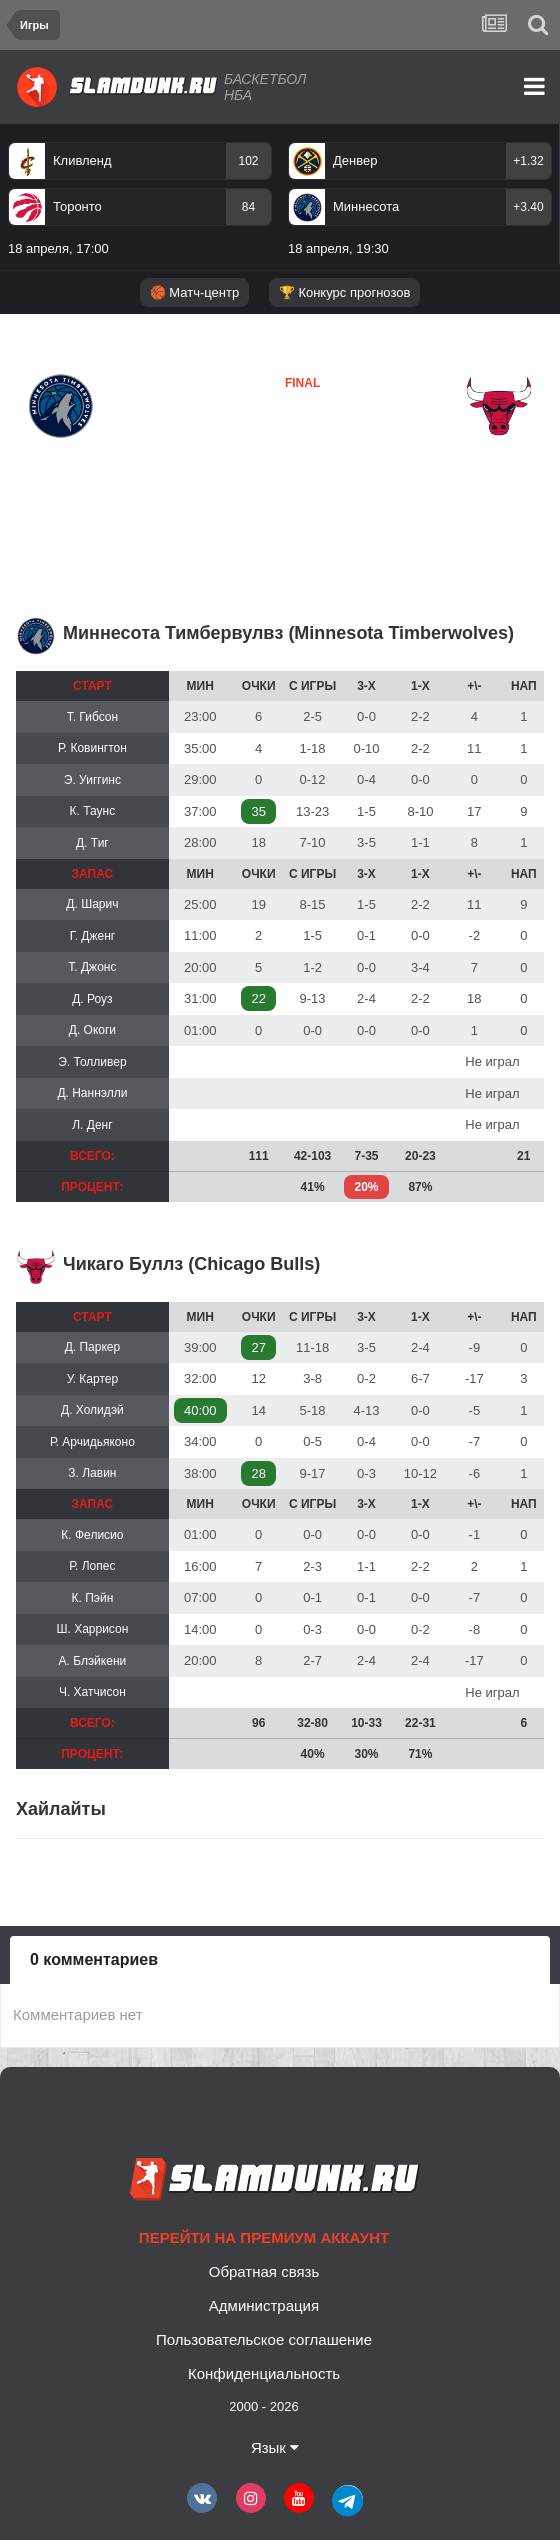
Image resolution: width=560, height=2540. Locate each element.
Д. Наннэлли (92, 1093)
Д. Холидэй (92, 1410)
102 (248, 161)
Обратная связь (264, 2271)
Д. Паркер (93, 1347)
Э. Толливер (92, 1062)
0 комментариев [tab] (94, 1959)
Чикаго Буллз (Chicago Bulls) (191, 1264)
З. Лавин (92, 1473)
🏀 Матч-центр (194, 292)
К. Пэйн (93, 1598)
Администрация (264, 2305)
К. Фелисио (92, 1535)
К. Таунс (93, 811)
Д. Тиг (92, 843)
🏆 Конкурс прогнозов (345, 292)
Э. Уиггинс (92, 780)
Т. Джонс (92, 967)
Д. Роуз (92, 999)
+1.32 (528, 161)
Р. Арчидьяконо (92, 1442)
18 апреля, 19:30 (338, 248)
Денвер (355, 160)
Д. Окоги (92, 1030)
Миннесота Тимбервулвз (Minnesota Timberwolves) (288, 633)
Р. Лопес (92, 1566)
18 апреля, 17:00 (58, 248)
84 (248, 207)
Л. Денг (92, 1125)
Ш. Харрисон (92, 1629)
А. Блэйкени (93, 1661)
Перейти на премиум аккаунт (264, 2237)
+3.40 (528, 207)
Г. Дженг (93, 936)
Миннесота (366, 206)
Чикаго (250, 454)
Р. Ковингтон (92, 748)
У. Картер (92, 1379)
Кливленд (82, 160)
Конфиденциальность (264, 2373)
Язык (275, 2447)
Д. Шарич (92, 904)
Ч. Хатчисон (92, 1692)
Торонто (77, 206)
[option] (140, 203)
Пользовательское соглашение (264, 2339)
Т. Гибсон (92, 717)
